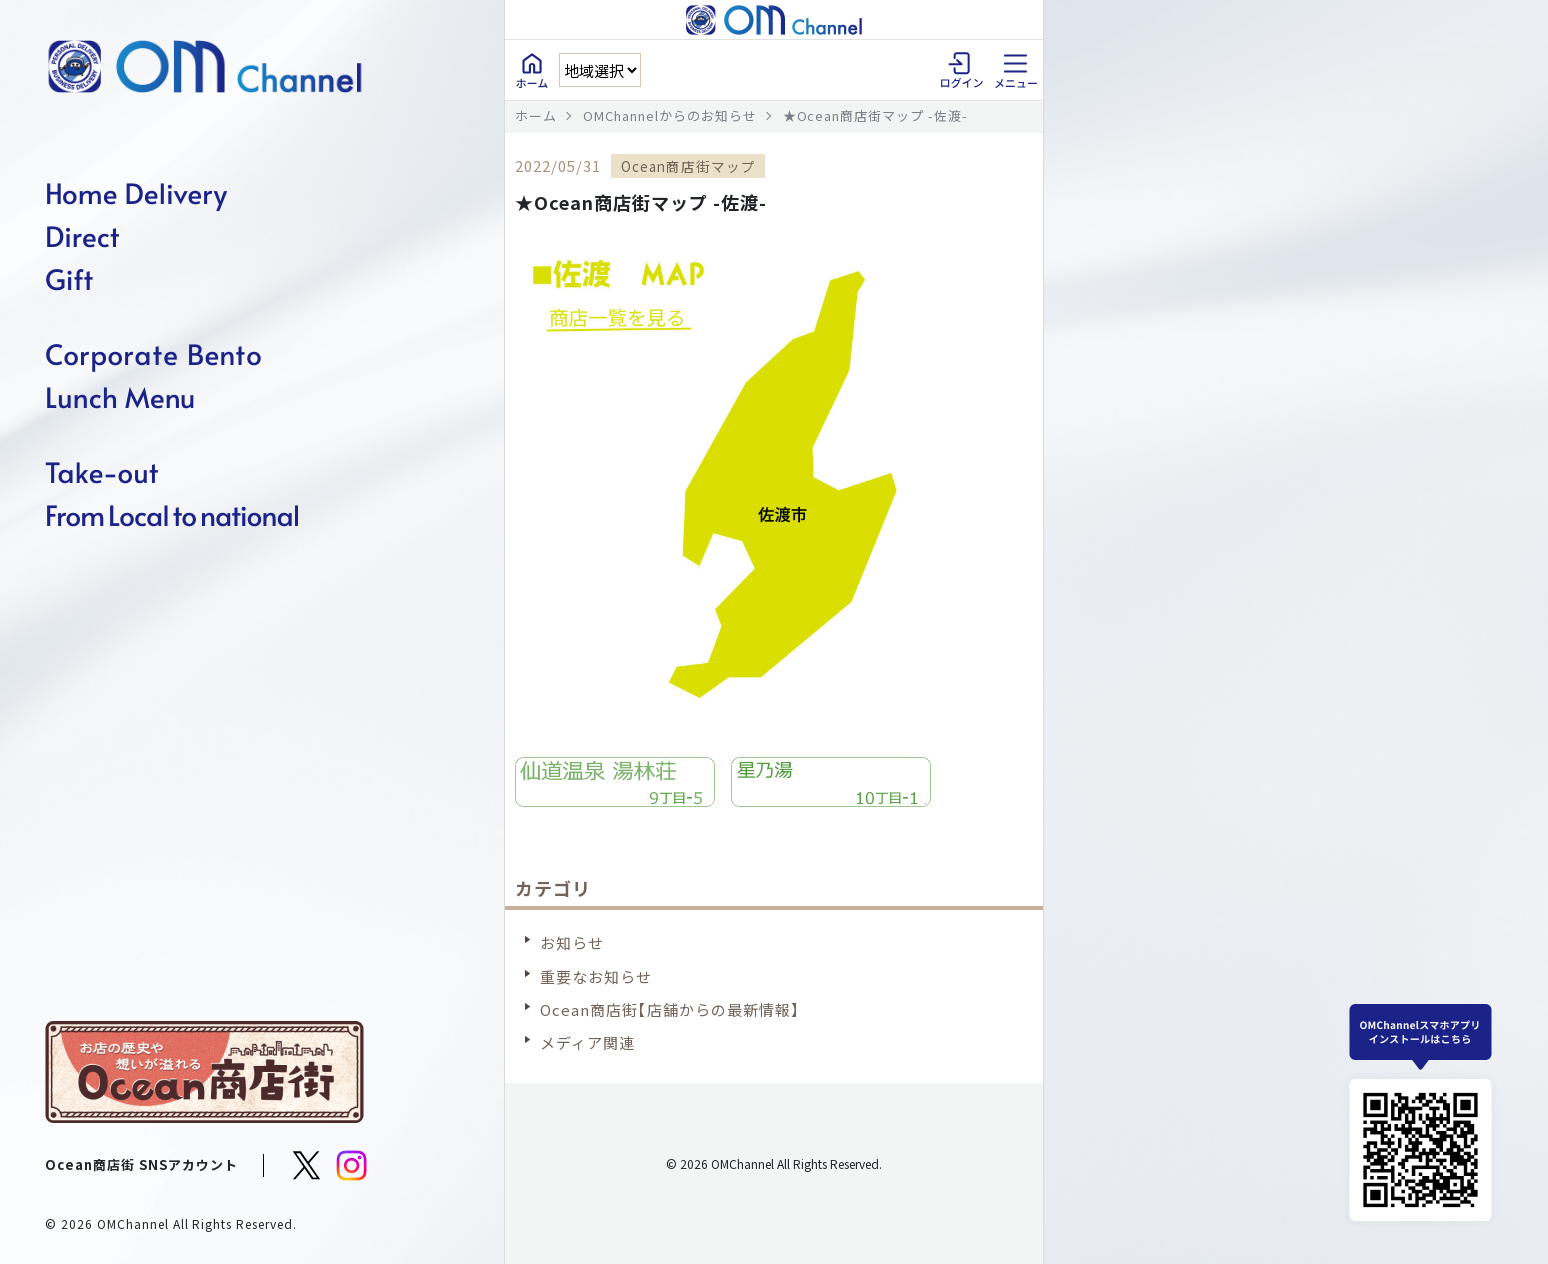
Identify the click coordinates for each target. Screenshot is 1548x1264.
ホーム (536, 115)
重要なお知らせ (596, 976)
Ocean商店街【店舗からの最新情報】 (670, 1009)
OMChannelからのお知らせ (670, 115)
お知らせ (572, 942)
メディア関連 (587, 1042)
